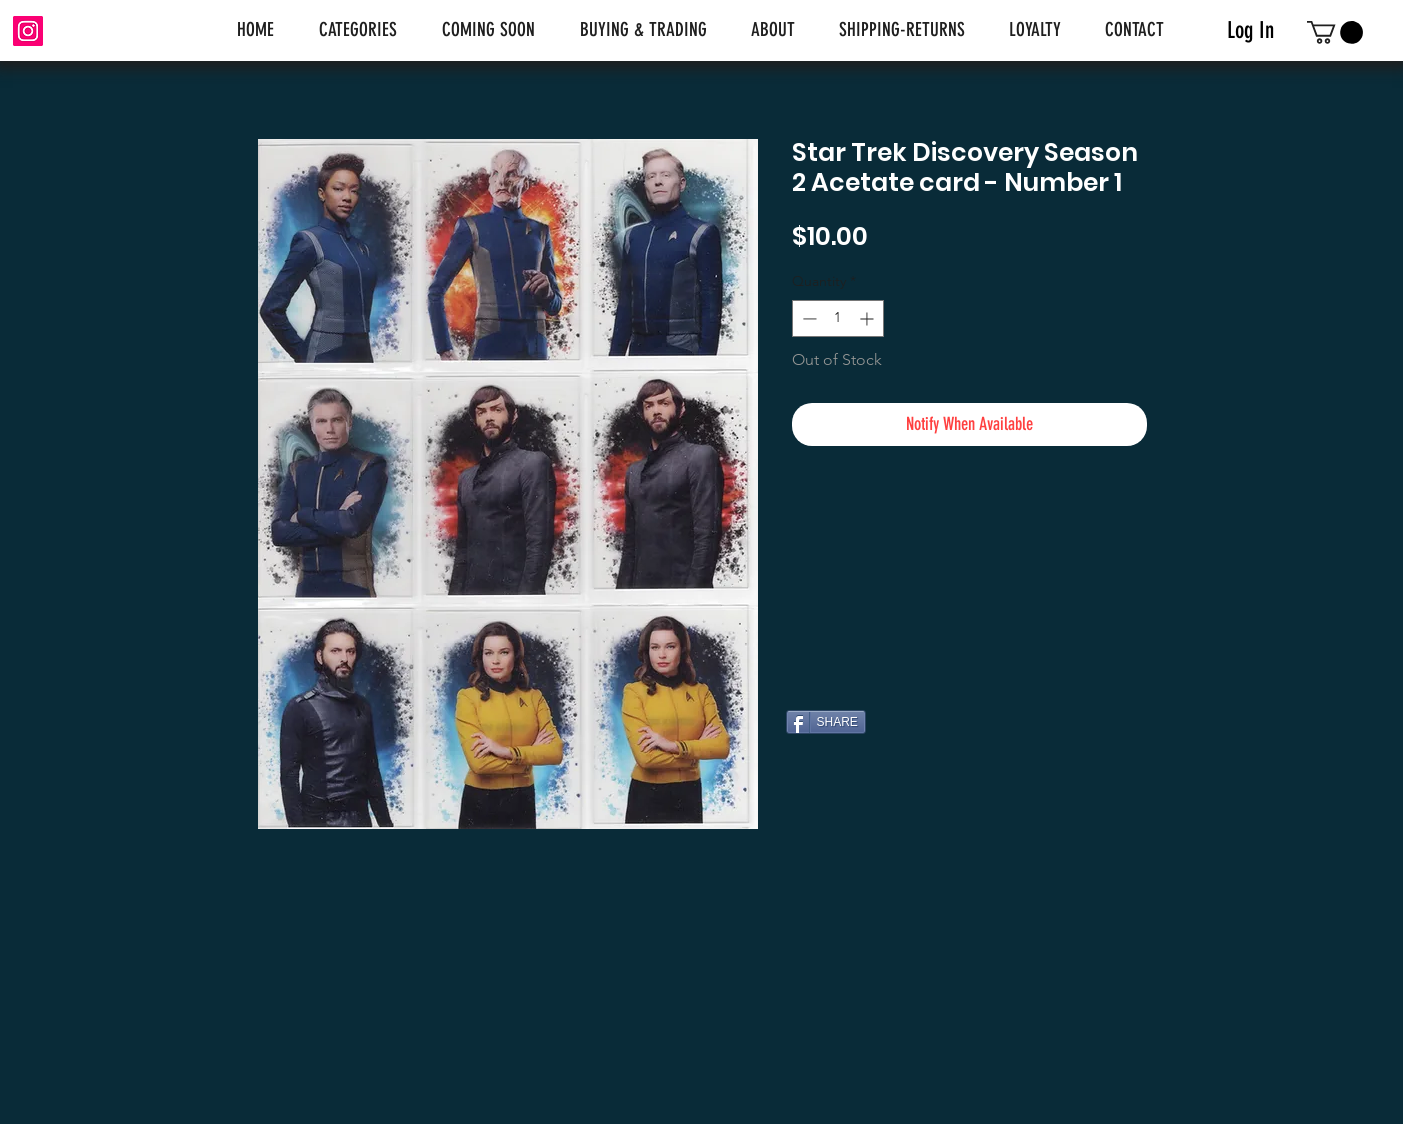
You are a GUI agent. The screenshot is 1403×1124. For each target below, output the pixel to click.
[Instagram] (28, 31)
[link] (1335, 32)
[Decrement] (807, 318)
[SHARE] (826, 722)
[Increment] (868, 318)
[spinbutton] (838, 318)
